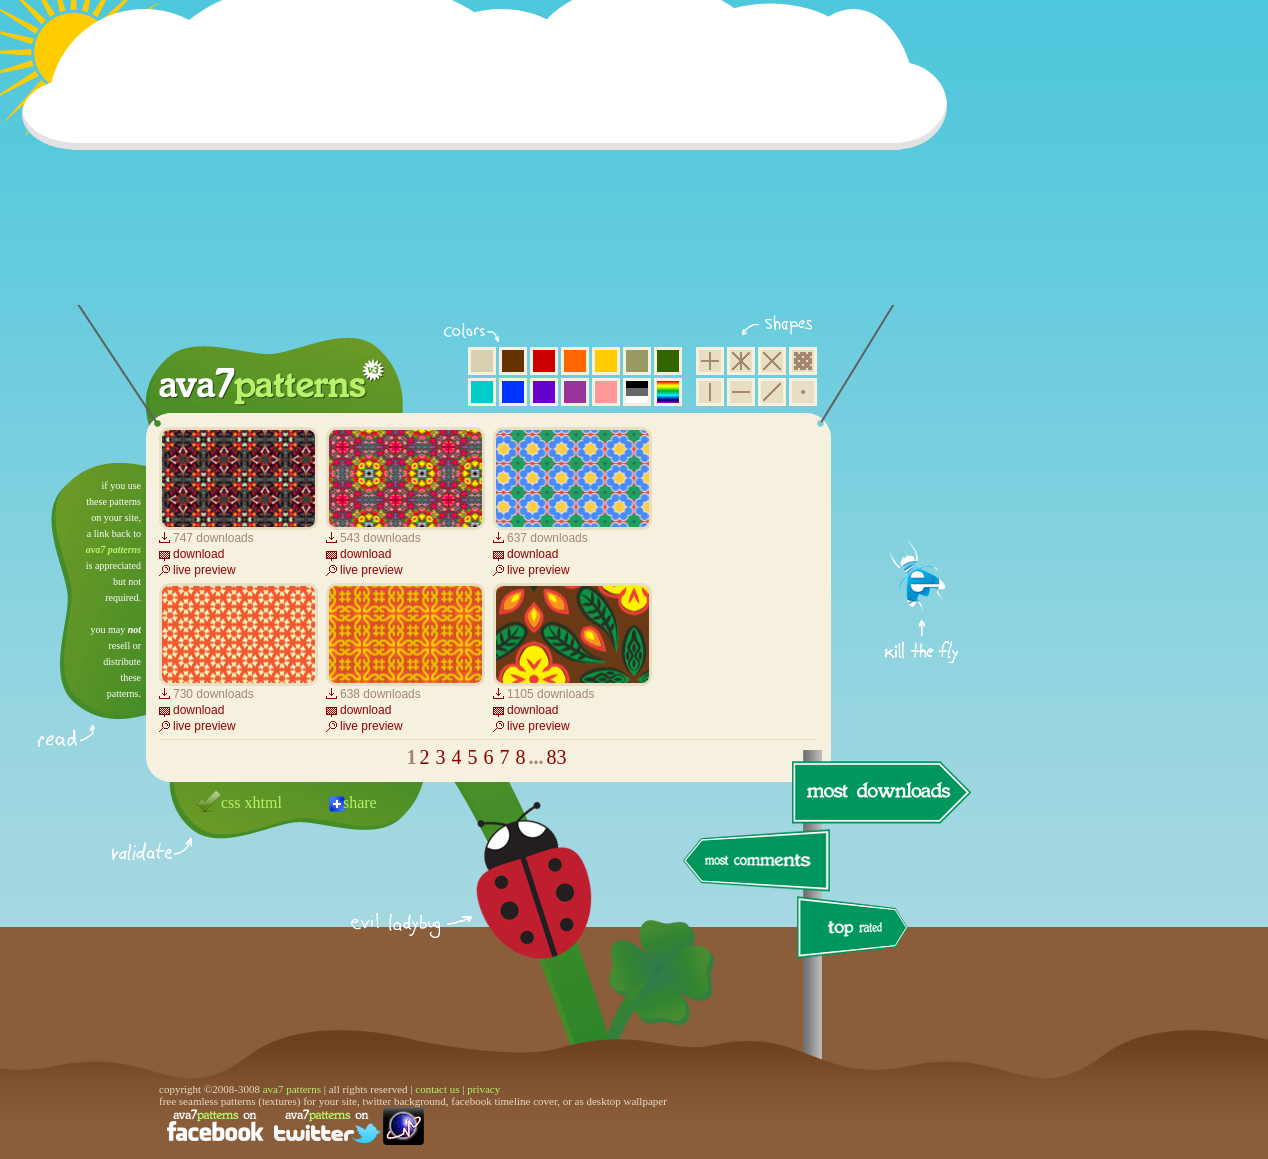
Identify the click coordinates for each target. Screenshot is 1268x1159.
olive (637, 361)
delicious (514, 903)
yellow (606, 361)
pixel (803, 361)
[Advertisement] (491, 165)
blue (513, 392)
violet (544, 392)
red (544, 361)
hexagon (741, 361)
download (198, 554)
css (231, 802)
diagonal (772, 392)
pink (606, 392)
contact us (437, 1089)
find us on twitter (327, 1126)
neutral (637, 392)
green (668, 361)
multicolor (668, 392)
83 (557, 757)
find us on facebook (215, 1126)
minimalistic (803, 392)
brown (513, 361)
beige (482, 361)
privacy (483, 1089)
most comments (757, 861)
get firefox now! (922, 470)
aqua (482, 392)
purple (575, 392)
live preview (204, 570)
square (710, 361)
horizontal (741, 392)
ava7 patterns (113, 549)
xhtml (263, 802)
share (360, 802)
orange (575, 361)
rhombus (772, 361)
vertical (710, 392)
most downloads (879, 792)
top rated (856, 930)
